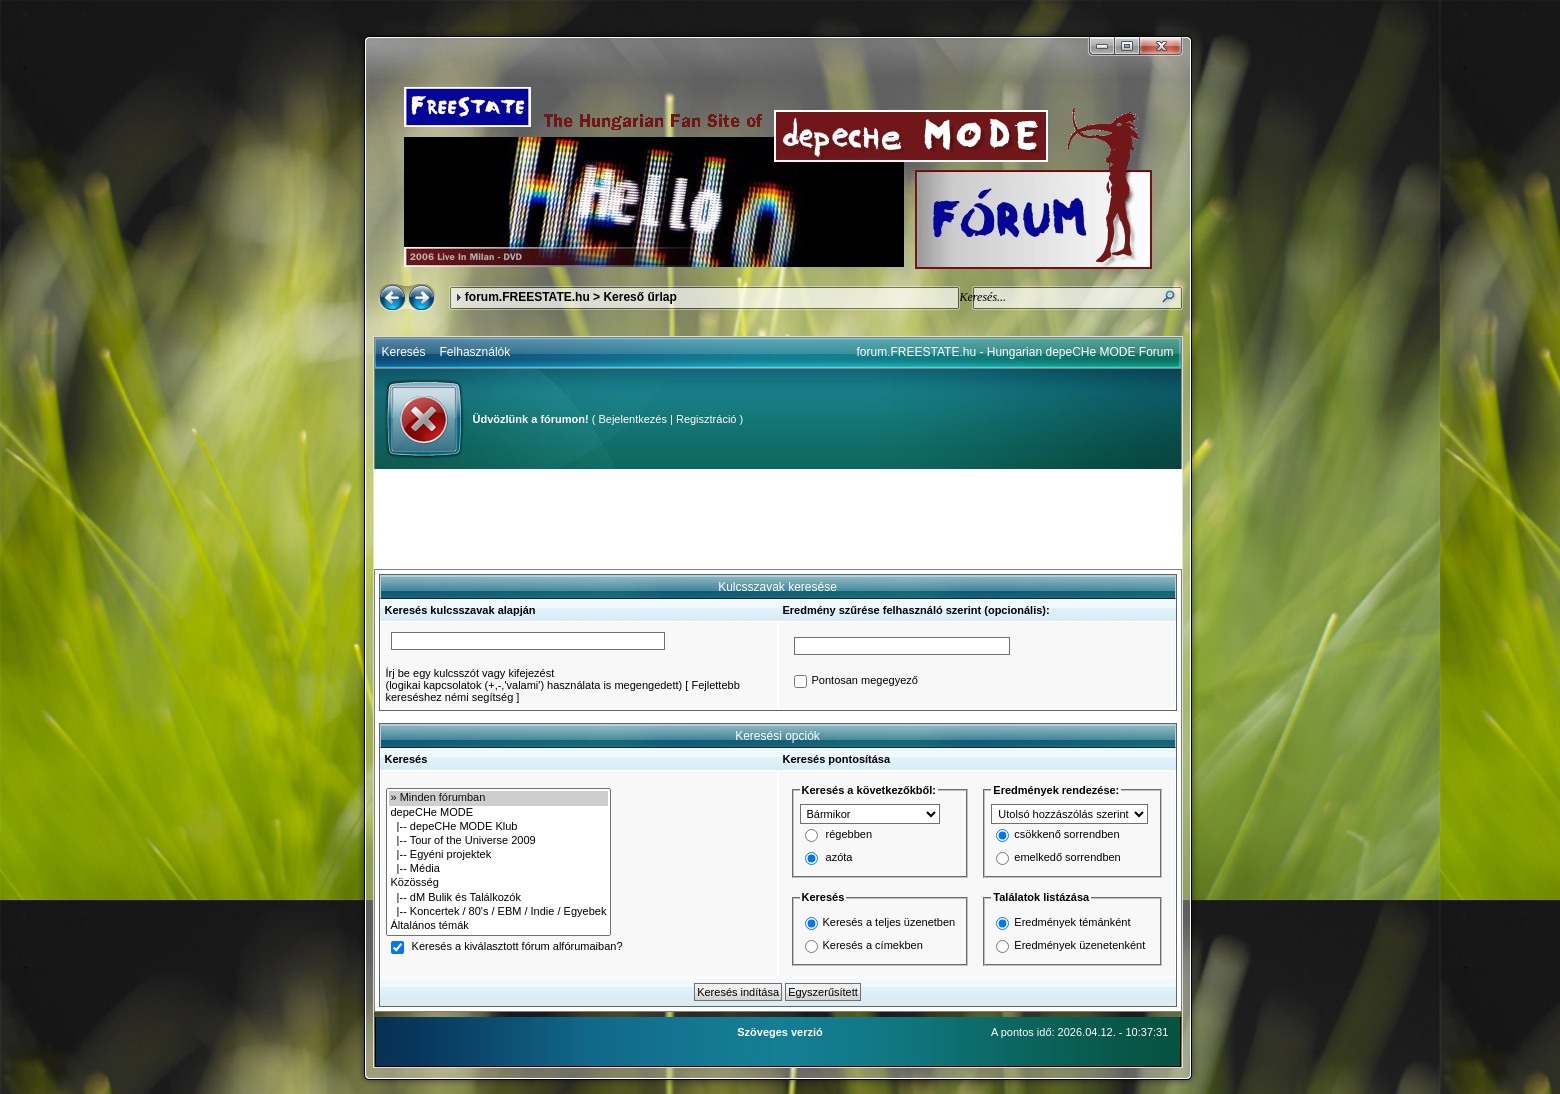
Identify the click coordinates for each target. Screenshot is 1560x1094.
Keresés (404, 352)
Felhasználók (475, 352)
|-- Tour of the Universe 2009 (499, 841)
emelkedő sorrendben (1067, 858)
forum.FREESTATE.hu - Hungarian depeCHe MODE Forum (1015, 352)
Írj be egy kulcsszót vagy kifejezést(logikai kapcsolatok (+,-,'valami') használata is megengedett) (534, 679)
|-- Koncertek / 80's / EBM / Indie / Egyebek (499, 912)
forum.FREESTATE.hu (527, 297)
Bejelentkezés (632, 419)
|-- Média (499, 869)
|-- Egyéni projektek (499, 855)
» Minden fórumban (499, 798)
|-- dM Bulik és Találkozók (499, 898)
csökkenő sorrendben (1066, 835)
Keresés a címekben (873, 945)
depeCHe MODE (499, 813)
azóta (839, 858)
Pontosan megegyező (865, 681)
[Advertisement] (778, 519)
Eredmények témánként (1072, 922)
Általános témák (499, 926)
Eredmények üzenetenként (1079, 945)
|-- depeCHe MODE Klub (499, 827)
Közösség (499, 883)
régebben (849, 835)
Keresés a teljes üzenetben (889, 922)
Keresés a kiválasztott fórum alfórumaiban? (517, 947)
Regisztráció (706, 419)
